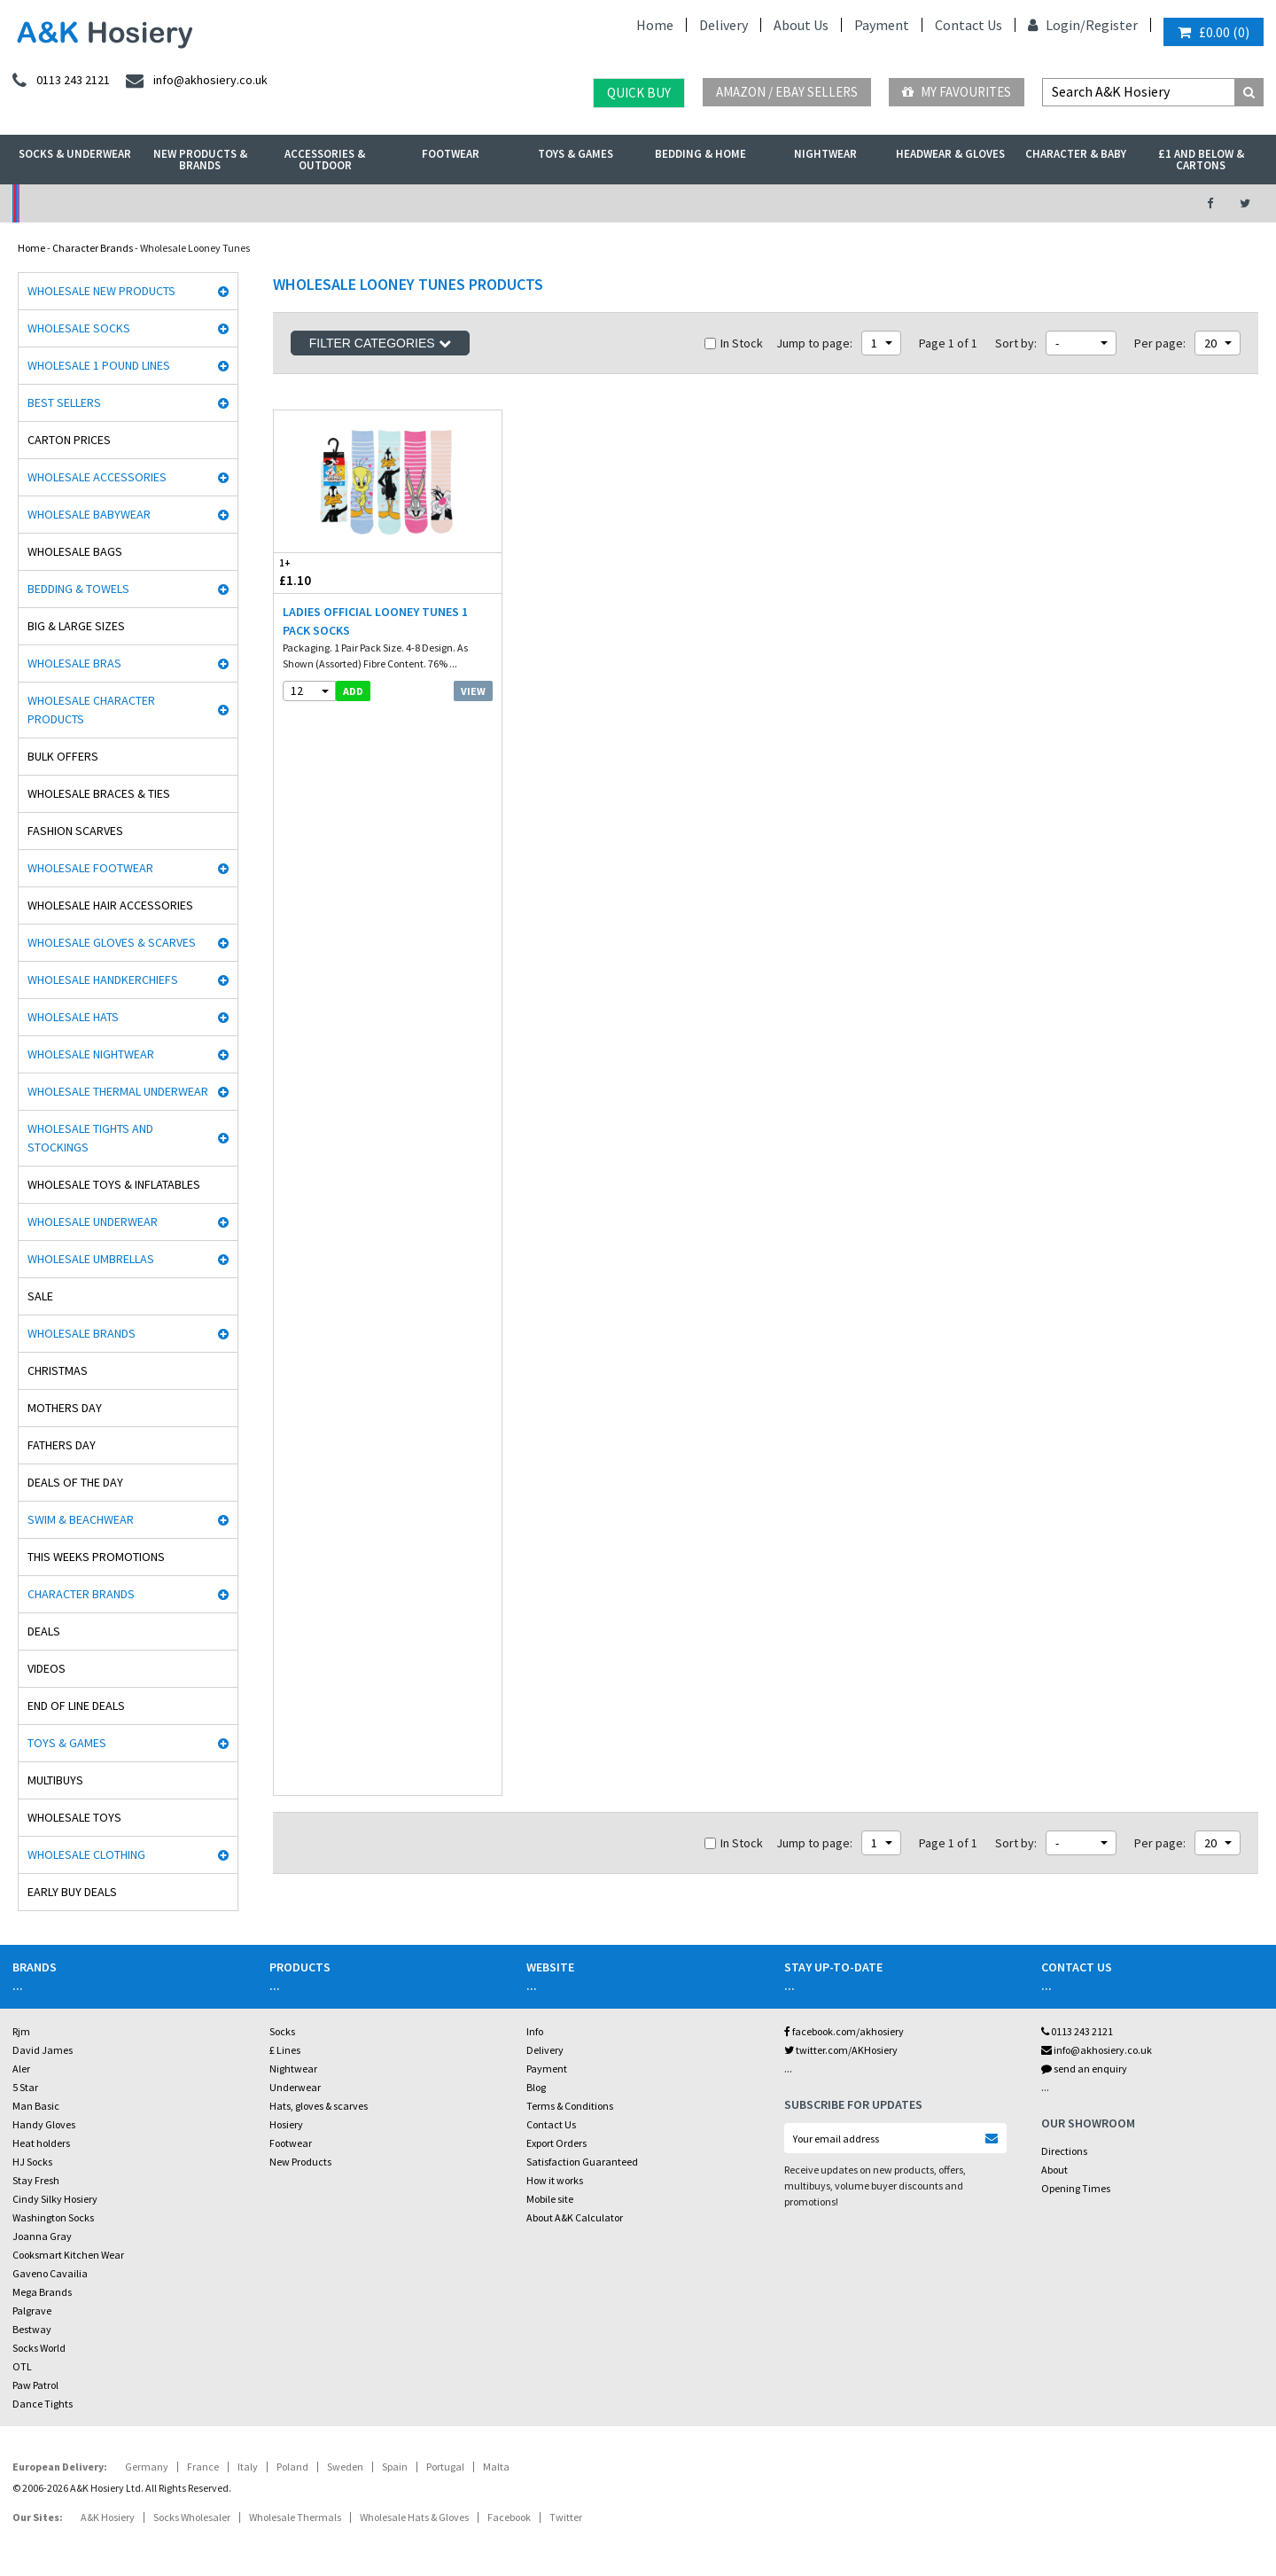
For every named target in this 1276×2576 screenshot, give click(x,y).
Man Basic (35, 2105)
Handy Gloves (43, 2124)
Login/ (1056, 25)
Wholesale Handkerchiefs (102, 979)
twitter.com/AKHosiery (841, 2050)
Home (654, 25)
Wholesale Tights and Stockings (90, 1137)
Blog (536, 2087)
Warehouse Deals (731, 203)
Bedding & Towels (78, 589)
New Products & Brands (200, 159)
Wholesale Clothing (86, 1854)
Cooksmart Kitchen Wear (68, 2254)
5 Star (25, 2087)
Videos (46, 1668)
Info (534, 2031)
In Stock (733, 343)
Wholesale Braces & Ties (98, 793)
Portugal (445, 2466)
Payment (881, 25)
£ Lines (284, 2050)
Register (1111, 25)
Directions (1064, 2151)
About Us (801, 25)
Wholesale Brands (81, 1333)
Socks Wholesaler (191, 2517)
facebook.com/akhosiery (844, 2031)
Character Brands (92, 247)
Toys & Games (575, 153)
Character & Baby (1075, 153)
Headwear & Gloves (950, 153)
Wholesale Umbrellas (90, 1259)
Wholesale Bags (74, 551)
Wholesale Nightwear (90, 1054)
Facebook (509, 2517)
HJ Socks (32, 2161)
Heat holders (41, 2143)
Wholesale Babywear (89, 514)
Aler (21, 2068)
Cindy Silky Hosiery (54, 2198)
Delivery (723, 25)
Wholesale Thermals (295, 2517)
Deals (43, 1631)
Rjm (21, 2031)
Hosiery (286, 2124)
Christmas (57, 1370)
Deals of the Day (75, 1482)
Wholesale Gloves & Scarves (111, 942)
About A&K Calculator (574, 2217)
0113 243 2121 (1077, 2031)
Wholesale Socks (78, 328)
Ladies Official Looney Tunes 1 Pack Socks (375, 621)
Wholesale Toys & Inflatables (113, 1184)
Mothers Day (64, 1408)
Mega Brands (42, 2292)
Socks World (39, 2347)
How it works (554, 2180)
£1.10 (330, 572)
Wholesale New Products (101, 291)
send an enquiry (1084, 2068)
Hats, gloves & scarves (318, 2105)
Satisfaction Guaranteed (582, 2161)
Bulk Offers (62, 756)
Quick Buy (639, 92)
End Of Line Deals (76, 1705)
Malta (496, 2466)
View (473, 691)
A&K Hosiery (108, 2517)
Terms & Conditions (569, 2105)
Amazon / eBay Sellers (787, 91)
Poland (292, 2466)
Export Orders (556, 2143)
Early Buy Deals (72, 1892)
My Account (444, 203)
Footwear (450, 153)
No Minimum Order (156, 203)
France (203, 2466)
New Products (300, 2161)
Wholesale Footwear (90, 868)
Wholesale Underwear (92, 1221)
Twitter (565, 2517)
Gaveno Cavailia (50, 2273)
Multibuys (55, 1780)
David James (42, 2050)
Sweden (345, 2466)
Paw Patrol (35, 2385)
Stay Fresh (35, 2180)
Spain (395, 2466)
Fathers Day (61, 1445)
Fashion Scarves (75, 831)
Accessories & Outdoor (324, 159)
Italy (247, 2466)
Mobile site (549, 2198)
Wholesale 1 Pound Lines (98, 365)
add (353, 691)
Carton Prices (69, 440)
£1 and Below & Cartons (1201, 159)
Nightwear (825, 153)
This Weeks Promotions (96, 1557)
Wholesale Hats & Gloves (414, 2517)
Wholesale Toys (74, 1817)
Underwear (295, 2087)
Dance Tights (42, 2403)
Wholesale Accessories (97, 477)
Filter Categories (380, 343)
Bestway (31, 2329)
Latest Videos (1020, 203)
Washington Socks (53, 2217)
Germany (146, 2466)
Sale (40, 1296)
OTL (22, 2366)
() (1213, 32)
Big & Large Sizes (76, 626)
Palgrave (31, 2310)
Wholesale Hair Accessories (110, 905)
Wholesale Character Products (91, 709)
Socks (282, 2031)
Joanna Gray (42, 2236)
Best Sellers (64, 402)
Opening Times (1075, 2188)
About (1054, 2169)
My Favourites (956, 91)
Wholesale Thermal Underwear (117, 1091)
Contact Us (968, 25)
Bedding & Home (700, 153)
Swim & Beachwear (80, 1519)
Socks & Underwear (75, 153)
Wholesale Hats (73, 1017)
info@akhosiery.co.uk (1096, 2050)
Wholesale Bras (74, 663)
